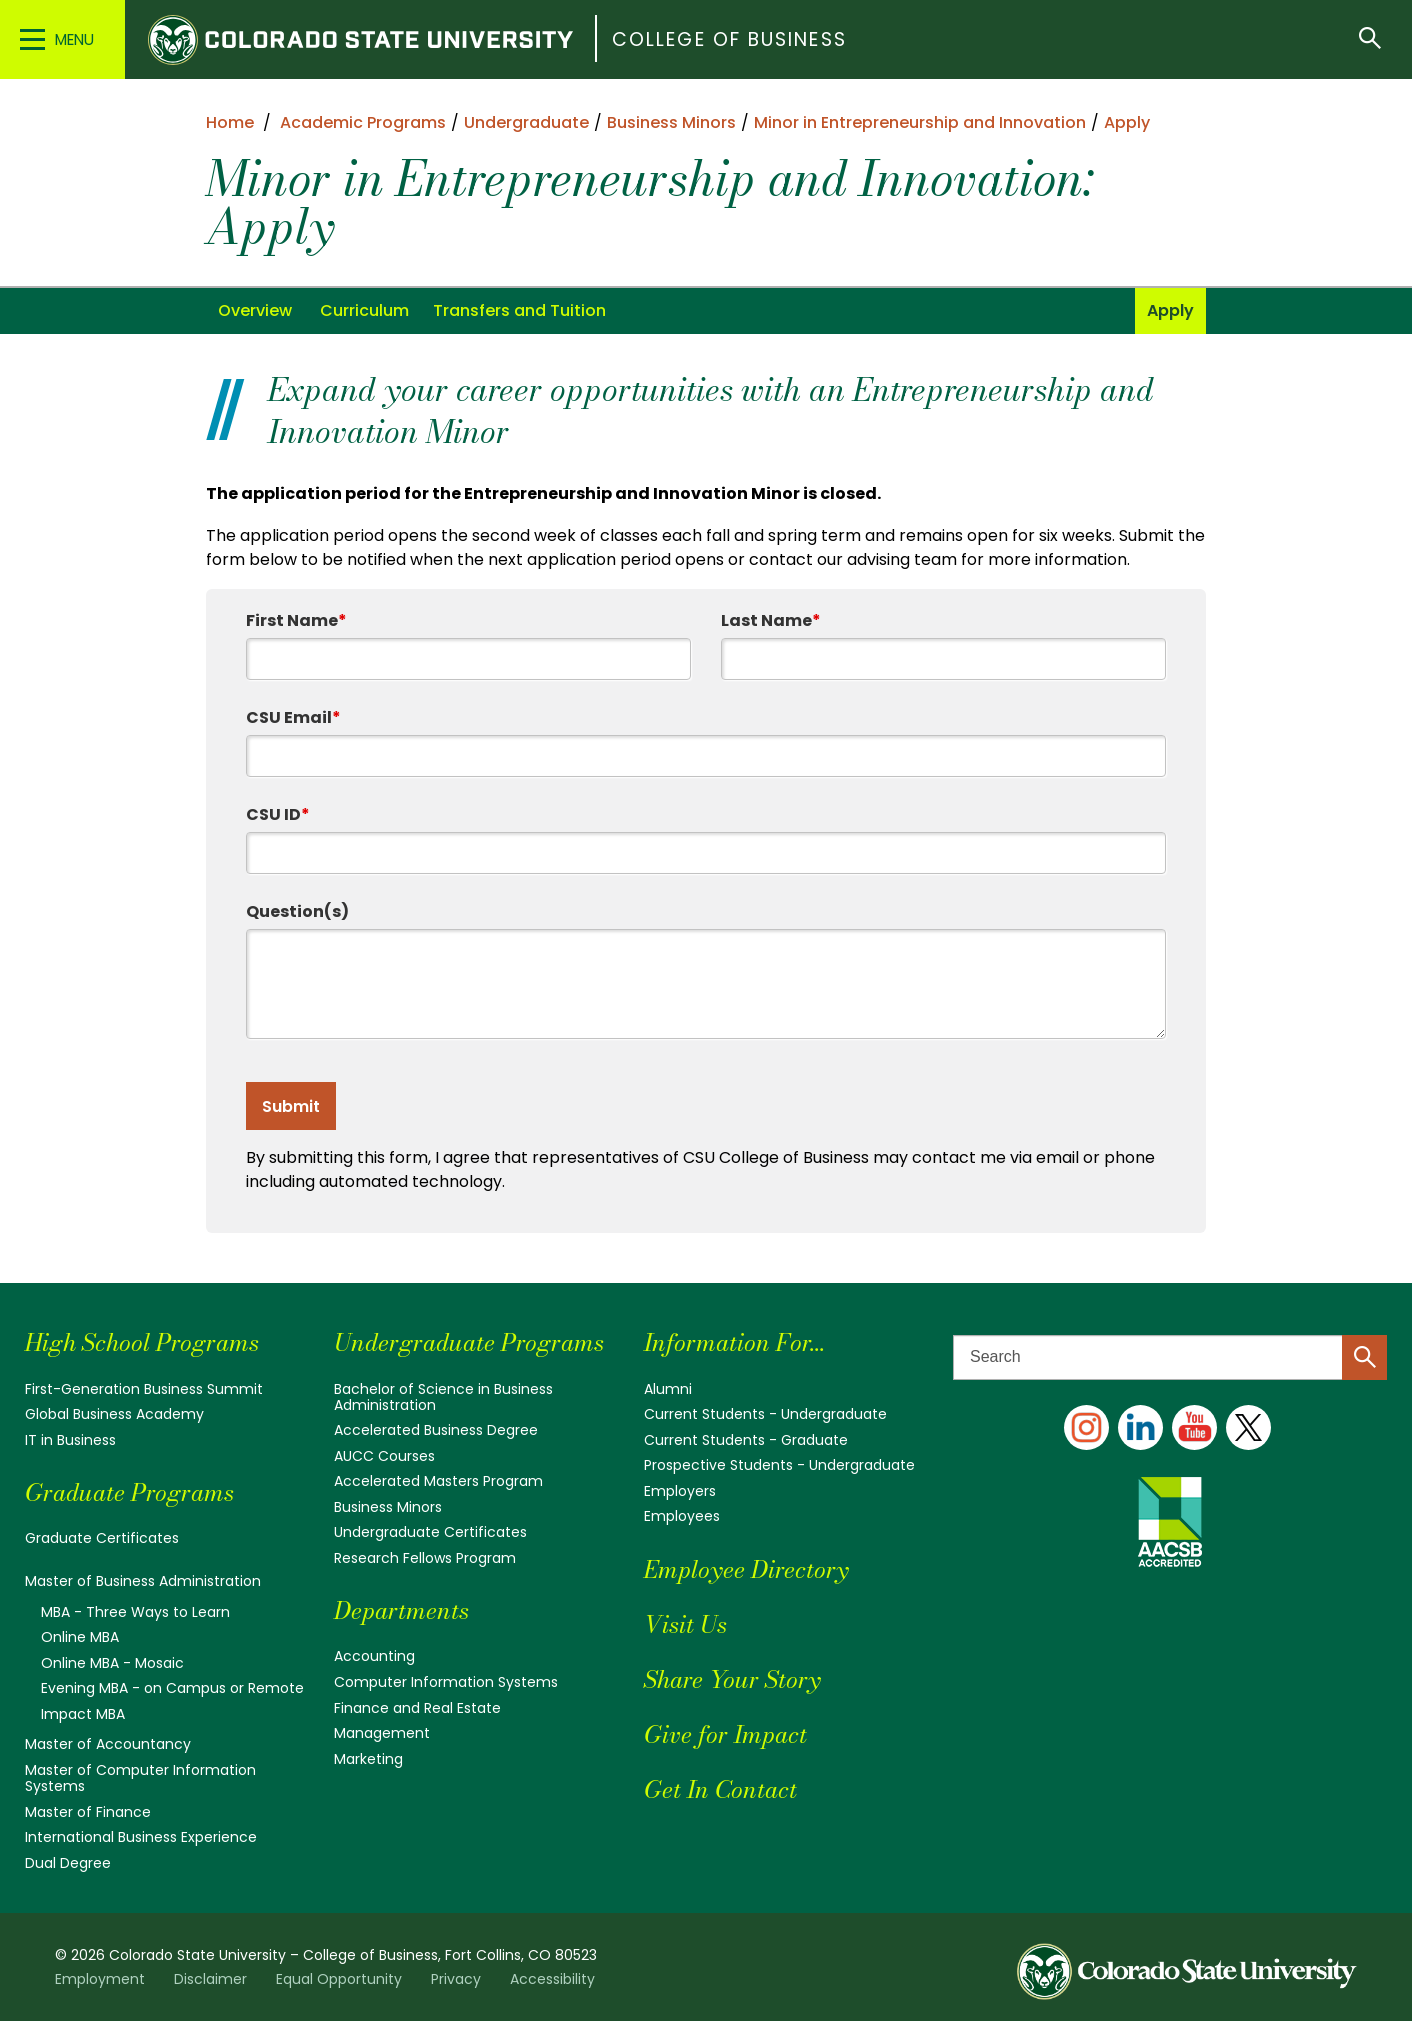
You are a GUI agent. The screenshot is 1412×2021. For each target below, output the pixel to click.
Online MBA (80, 1637)
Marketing (368, 1759)
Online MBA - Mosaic (112, 1663)
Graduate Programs (129, 1492)
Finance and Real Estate (417, 1708)
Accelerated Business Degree (436, 1430)
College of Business (729, 39)
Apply (1170, 310)
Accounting (374, 1656)
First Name (296, 620)
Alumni (668, 1389)
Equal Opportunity (339, 1979)
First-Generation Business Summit (144, 1389)
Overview (255, 310)
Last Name (771, 620)
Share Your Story (732, 1679)
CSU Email (293, 717)
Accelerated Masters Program (438, 1481)
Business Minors (388, 1507)
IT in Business (70, 1440)
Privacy (456, 1979)
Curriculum (364, 310)
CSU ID (278, 814)
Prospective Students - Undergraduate (779, 1465)
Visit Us (685, 1624)
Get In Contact (720, 1789)
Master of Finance (88, 1812)
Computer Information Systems (446, 1682)
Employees (682, 1516)
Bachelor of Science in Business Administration (443, 1397)
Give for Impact (725, 1734)
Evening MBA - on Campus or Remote (172, 1688)
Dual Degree (68, 1863)
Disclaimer (210, 1979)
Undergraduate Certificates (430, 1532)
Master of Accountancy (108, 1744)
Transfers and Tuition (519, 310)
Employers (680, 1491)
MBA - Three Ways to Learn (135, 1612)
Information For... (734, 1342)
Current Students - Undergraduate (765, 1414)
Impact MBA (83, 1714)
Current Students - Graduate (746, 1440)
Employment (100, 1979)
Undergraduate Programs (469, 1342)
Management (382, 1733)
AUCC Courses (384, 1456)
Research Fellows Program (425, 1558)
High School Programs (142, 1342)
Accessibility (552, 1979)
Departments (401, 1610)
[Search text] (1170, 1357)
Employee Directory (746, 1569)
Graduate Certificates (102, 1538)
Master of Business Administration (143, 1581)
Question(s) (297, 911)
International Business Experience (141, 1837)
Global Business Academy (114, 1414)
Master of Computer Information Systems (140, 1778)
